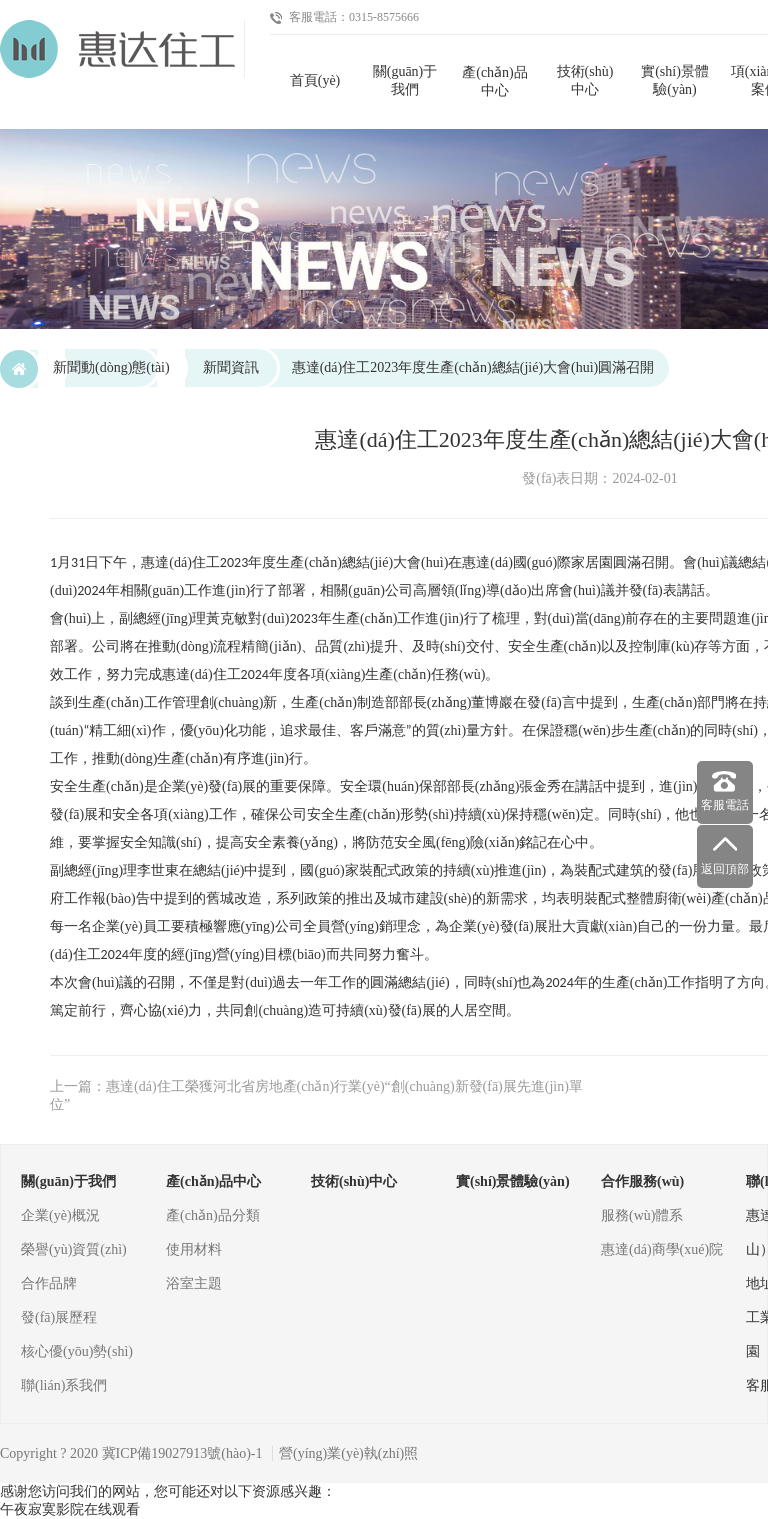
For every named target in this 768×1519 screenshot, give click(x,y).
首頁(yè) (315, 80)
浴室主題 (194, 1283)
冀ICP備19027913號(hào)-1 (182, 1453)
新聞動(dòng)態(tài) (111, 367)
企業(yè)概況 (60, 1215)
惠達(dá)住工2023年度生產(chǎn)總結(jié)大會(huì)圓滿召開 (473, 367)
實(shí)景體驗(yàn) (675, 80)
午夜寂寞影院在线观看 (70, 1509)
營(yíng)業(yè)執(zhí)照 (348, 1453)
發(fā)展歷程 (59, 1317)
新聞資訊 (231, 367)
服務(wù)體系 (642, 1215)
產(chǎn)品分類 (213, 1215)
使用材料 (194, 1249)
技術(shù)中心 (585, 80)
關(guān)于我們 (405, 80)
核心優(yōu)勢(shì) (77, 1351)
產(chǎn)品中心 (495, 81)
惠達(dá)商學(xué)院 (662, 1249)
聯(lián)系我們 (64, 1385)
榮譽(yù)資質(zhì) (74, 1249)
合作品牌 (49, 1283)
